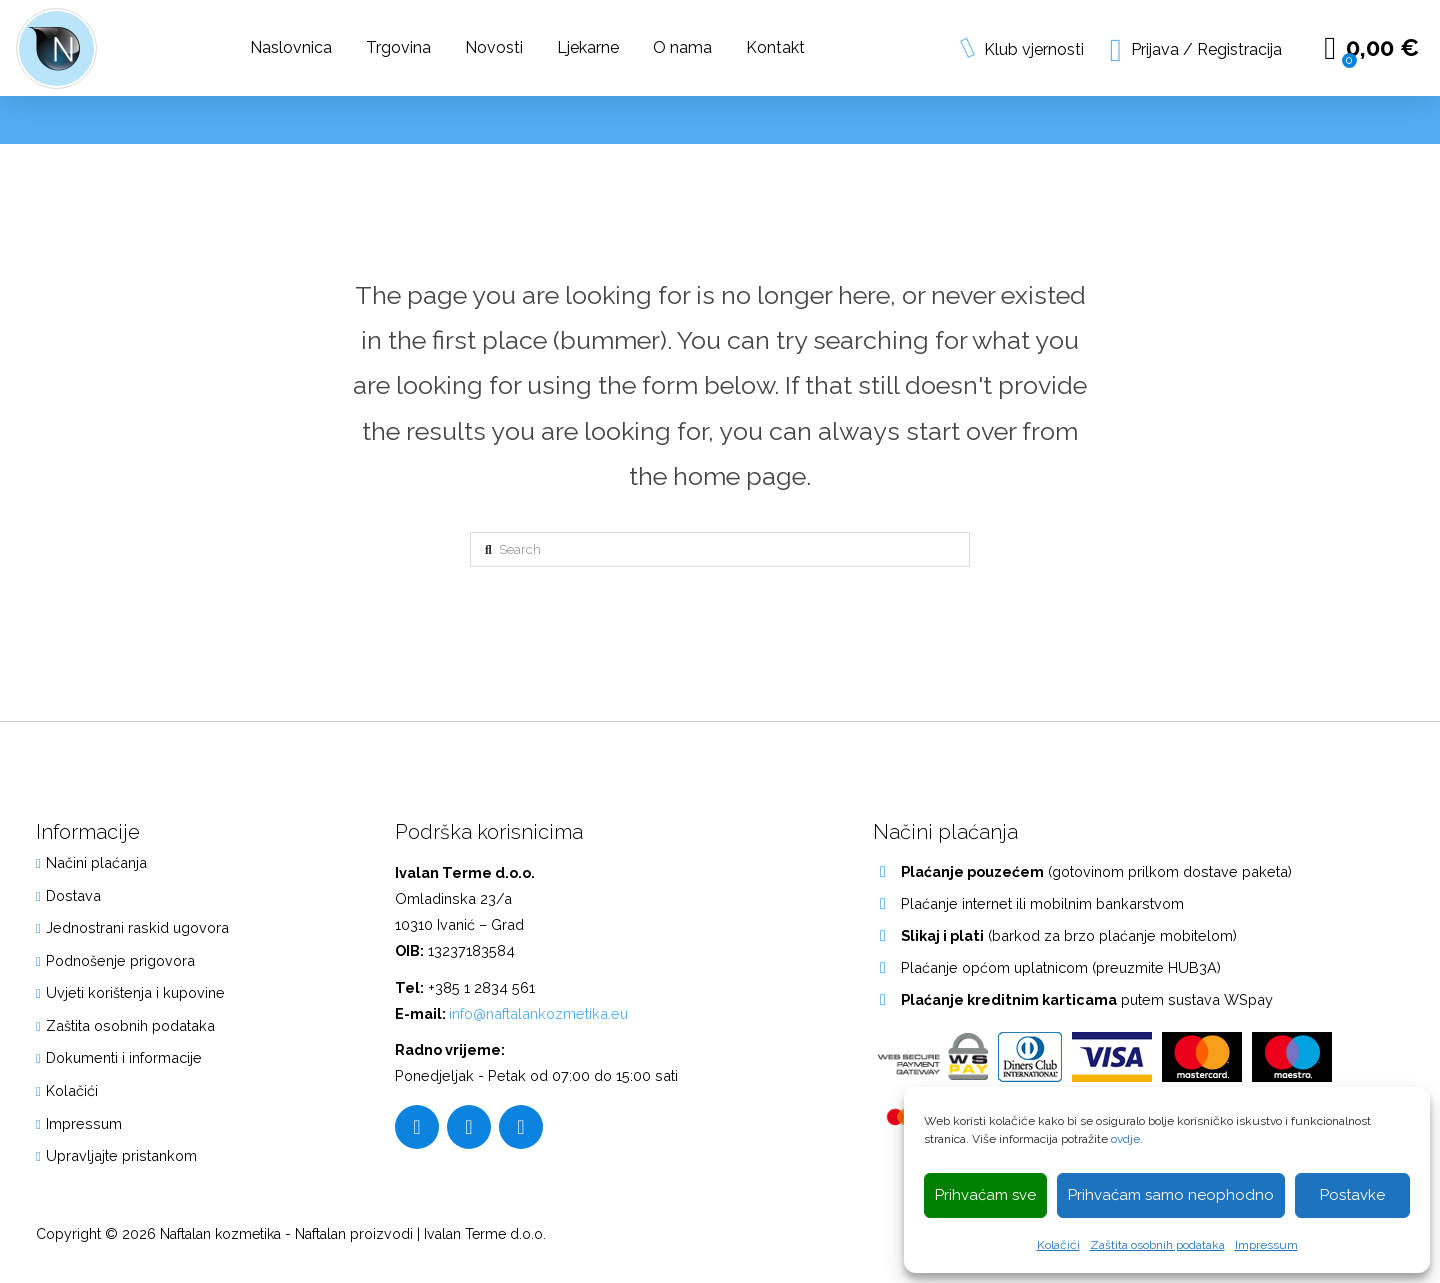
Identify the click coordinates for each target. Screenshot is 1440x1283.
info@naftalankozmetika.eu (538, 1013)
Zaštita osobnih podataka (1157, 1245)
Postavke (1352, 1195)
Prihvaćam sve (985, 1195)
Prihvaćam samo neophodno (1171, 1195)
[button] (1196, 48)
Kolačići (1058, 1245)
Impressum (1266, 1245)
